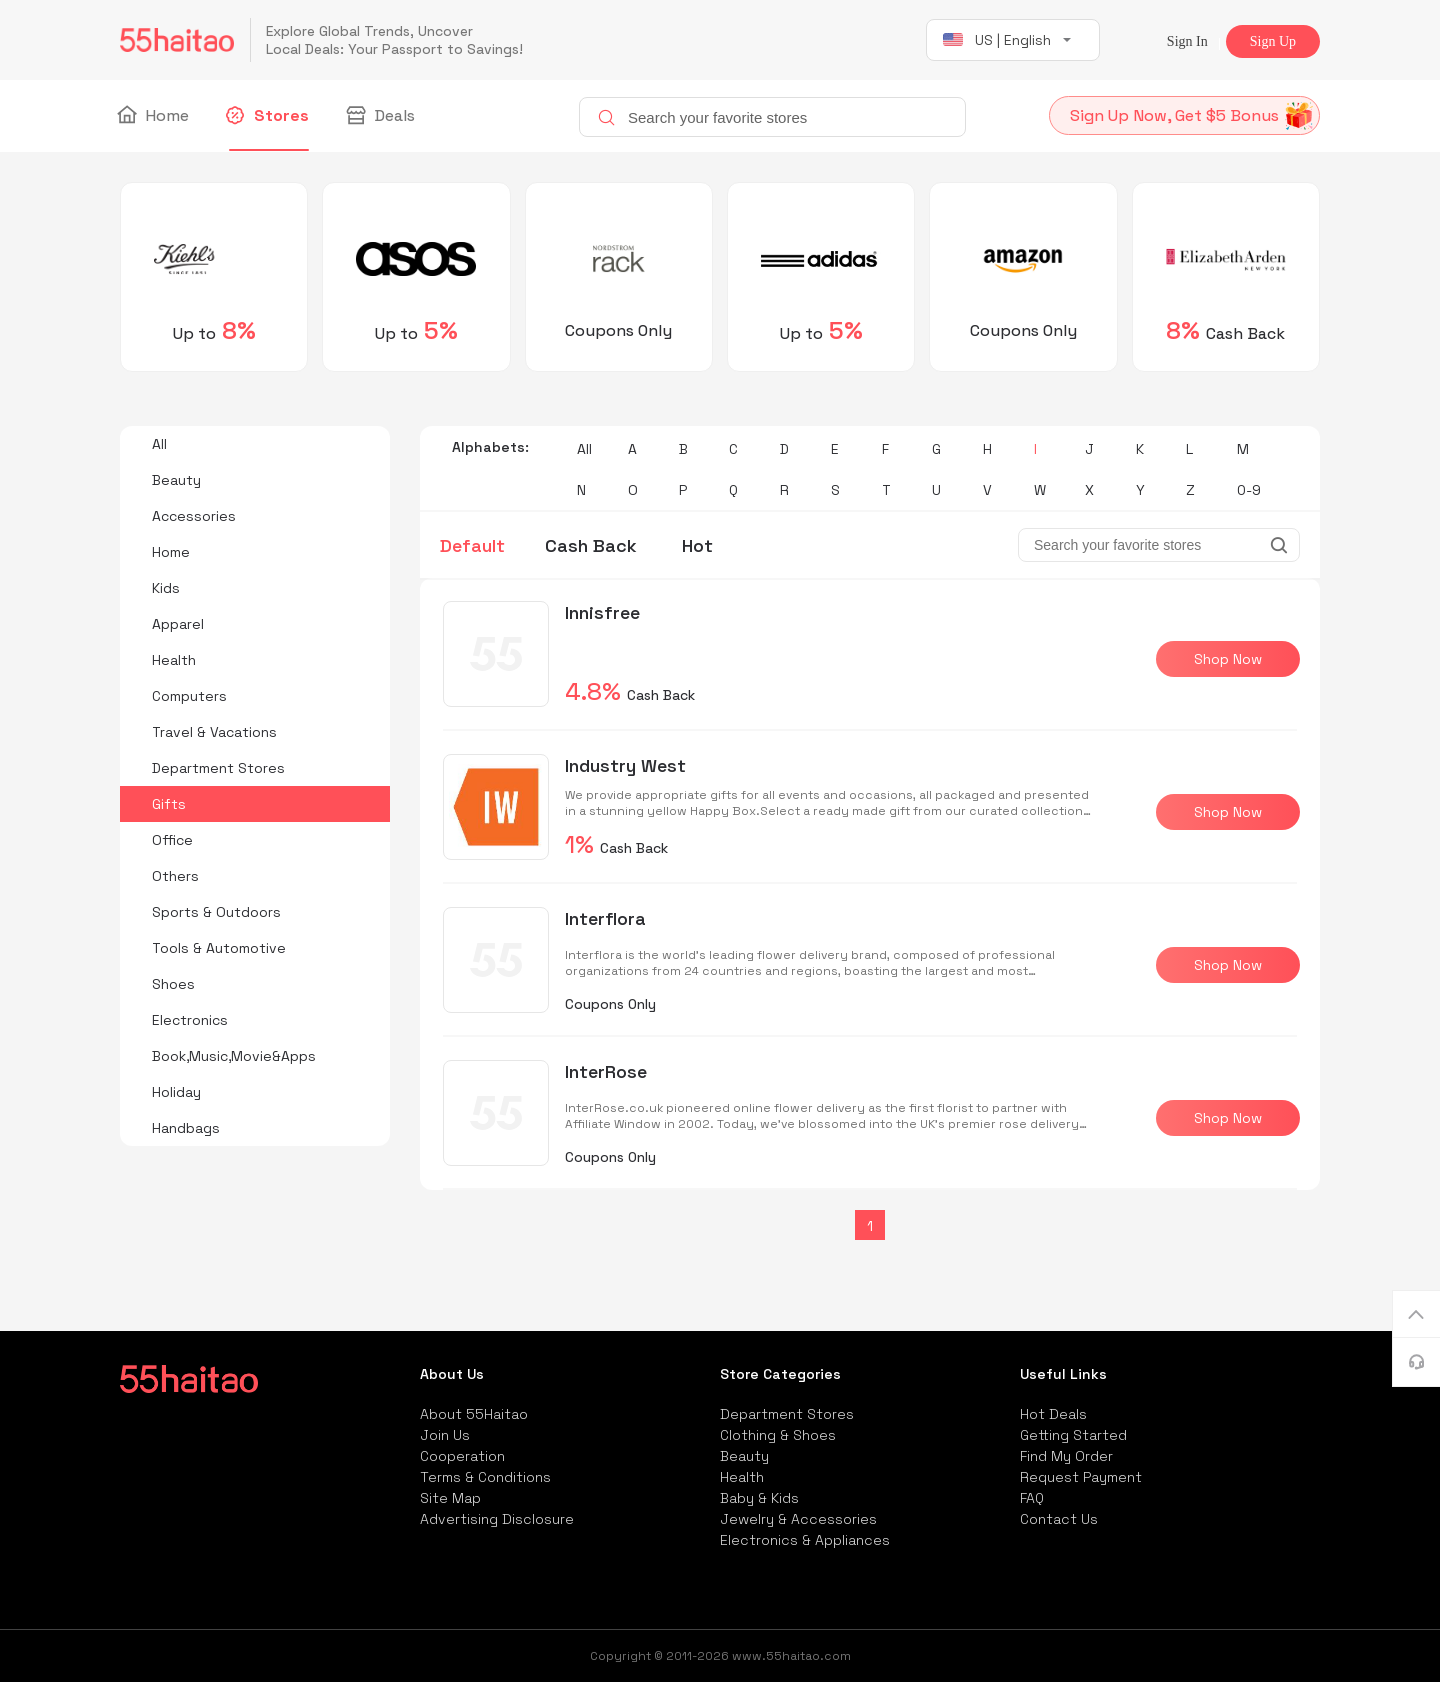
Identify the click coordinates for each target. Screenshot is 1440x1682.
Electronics (190, 1020)
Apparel (178, 624)
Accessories (194, 516)
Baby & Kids (759, 1498)
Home (154, 116)
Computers (189, 696)
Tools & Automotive (219, 948)
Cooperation (462, 1456)
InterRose (606, 1071)
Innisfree (602, 612)
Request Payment (1081, 1477)
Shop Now (1228, 659)
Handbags (186, 1128)
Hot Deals (1053, 1414)
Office (172, 840)
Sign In (1187, 41)
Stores (269, 116)
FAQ (1032, 1498)
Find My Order (1066, 1456)
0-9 (1249, 490)
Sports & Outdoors (216, 912)
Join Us (445, 1435)
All (159, 444)
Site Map (450, 1498)
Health (174, 660)
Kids (166, 588)
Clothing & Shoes (778, 1435)
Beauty (176, 480)
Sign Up (1273, 41)
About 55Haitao (474, 1414)
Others (175, 876)
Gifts (169, 804)
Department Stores (218, 768)
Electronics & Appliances (805, 1540)
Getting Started (1073, 1435)
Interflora (605, 918)
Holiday (176, 1092)
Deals (382, 116)
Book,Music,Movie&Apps (234, 1056)
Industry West (625, 765)
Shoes (173, 984)
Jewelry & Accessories (798, 1519)
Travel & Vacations (214, 732)
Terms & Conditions (485, 1477)
